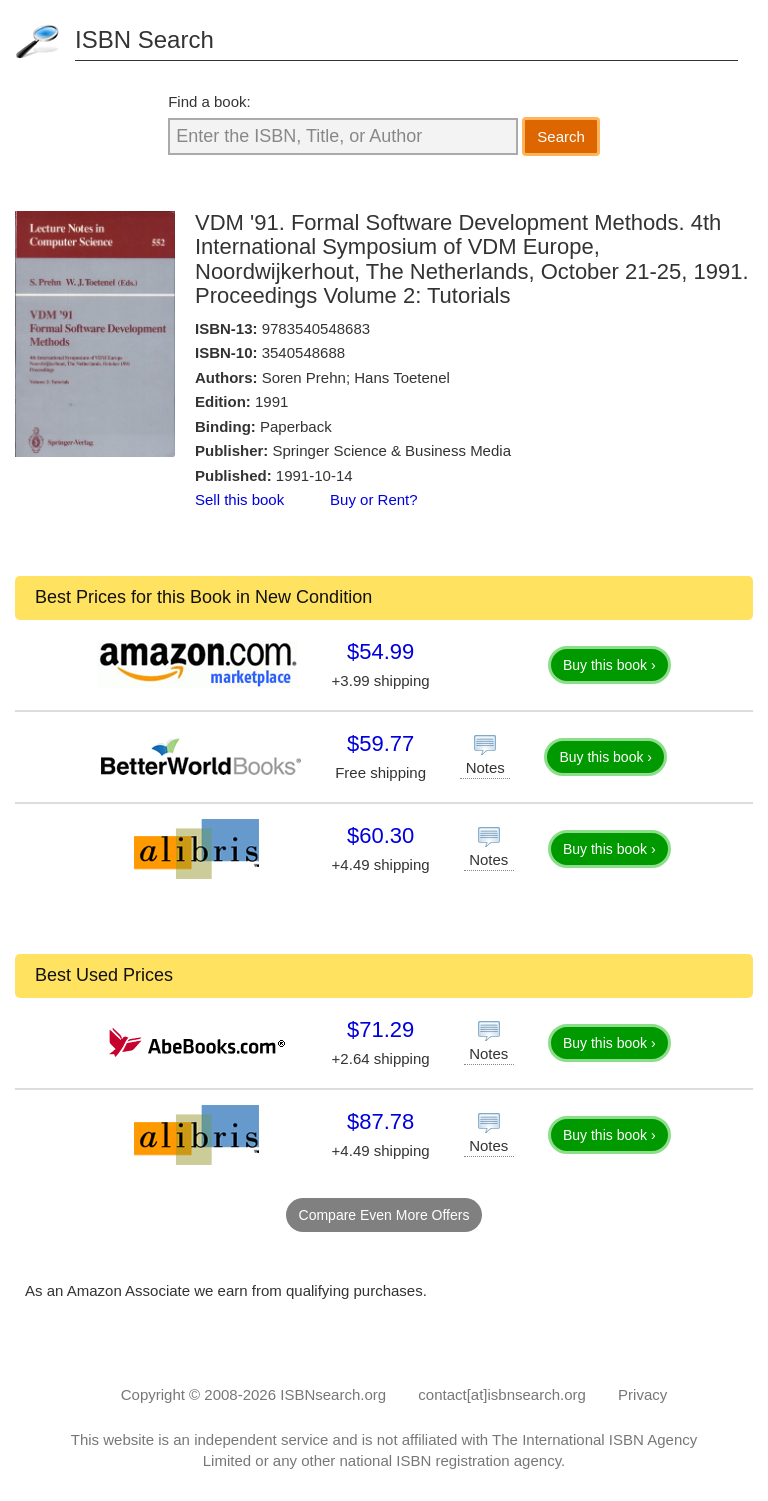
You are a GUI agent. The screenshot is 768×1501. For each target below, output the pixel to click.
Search (561, 136)
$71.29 (380, 1029)
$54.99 (380, 651)
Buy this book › (609, 665)
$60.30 (380, 835)
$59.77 (380, 743)
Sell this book (239, 499)
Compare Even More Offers (384, 1215)
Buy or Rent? (374, 499)
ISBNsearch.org (333, 1394)
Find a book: (209, 101)
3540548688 (303, 352)
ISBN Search (144, 39)
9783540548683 (316, 328)
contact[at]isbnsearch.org (502, 1394)
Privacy (642, 1394)
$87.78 (380, 1121)
